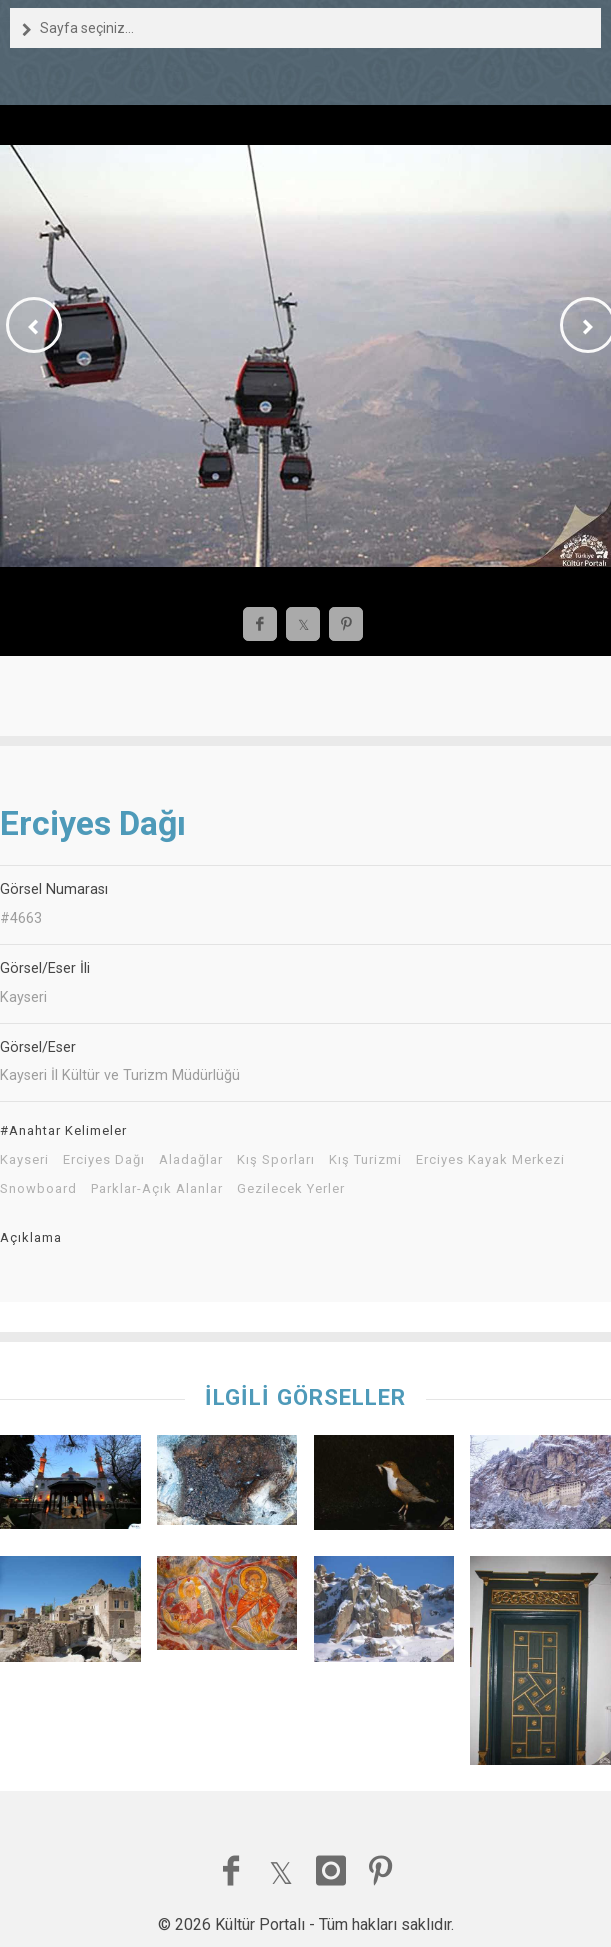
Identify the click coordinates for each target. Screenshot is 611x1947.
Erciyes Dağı (104, 1160)
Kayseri (24, 1160)
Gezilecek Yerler (291, 1189)
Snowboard (38, 1189)
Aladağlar (191, 1160)
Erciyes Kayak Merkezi (490, 1160)
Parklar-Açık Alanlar (157, 1189)
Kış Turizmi (365, 1160)
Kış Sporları (276, 1160)
